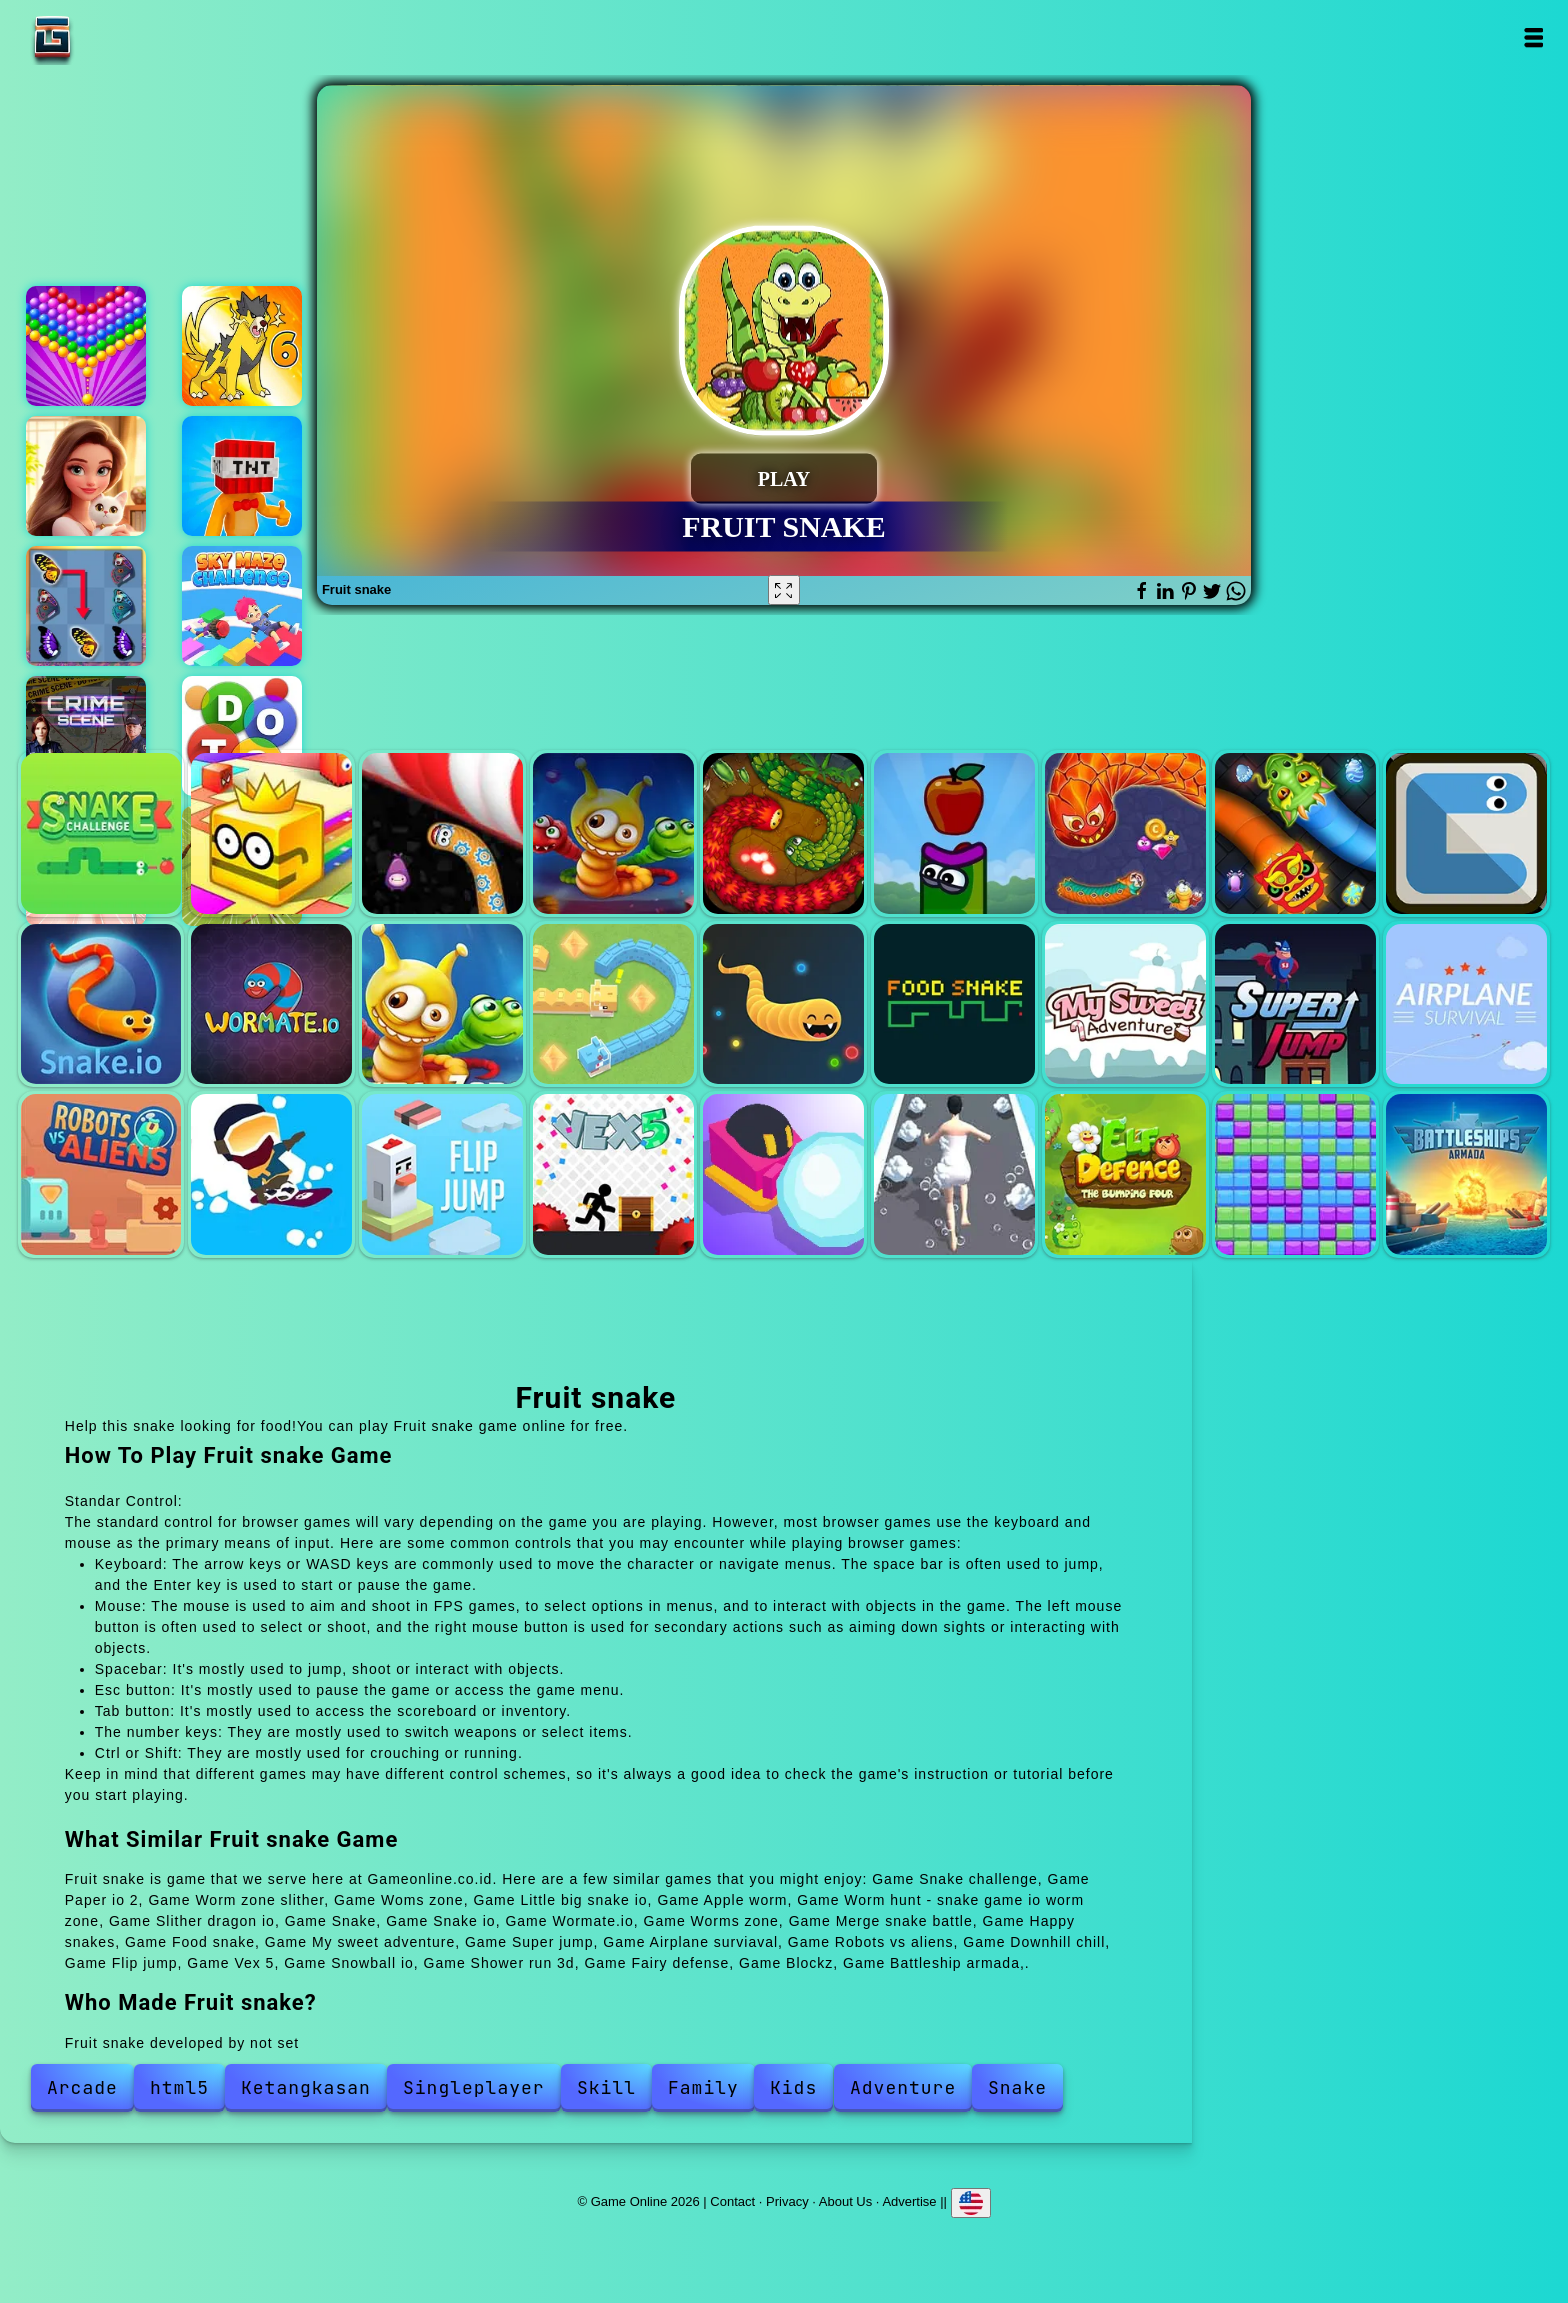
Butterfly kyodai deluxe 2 (86, 606)
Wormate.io (271, 1004)
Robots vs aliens (101, 1174)
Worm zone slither (442, 833)
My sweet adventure (1125, 1004)
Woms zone (613, 833)
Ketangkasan (306, 2087)
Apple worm (954, 833)
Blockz (1295, 1174)
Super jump (1295, 1004)
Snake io (101, 1004)
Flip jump (442, 1174)
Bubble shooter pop (86, 346)
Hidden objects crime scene (86, 736)
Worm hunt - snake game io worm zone (1125, 833)
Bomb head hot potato (242, 476)
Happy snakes (783, 1004)
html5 (179, 2087)
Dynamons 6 (242, 346)
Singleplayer (474, 2087)
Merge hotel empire (86, 476)
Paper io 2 (271, 833)
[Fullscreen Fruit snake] (784, 590)
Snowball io (783, 1174)
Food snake (954, 1004)
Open (1532, 37)
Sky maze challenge (242, 606)
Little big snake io (783, 833)
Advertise (909, 2201)
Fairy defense (1125, 1174)
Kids (793, 2087)
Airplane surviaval (1466, 1004)
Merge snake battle (613, 1004)
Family (703, 2087)
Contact (732, 2201)
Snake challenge (101, 833)
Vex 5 (613, 1174)
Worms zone (442, 1004)
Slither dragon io (1295, 833)
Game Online (115, 37)
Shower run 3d (954, 1174)
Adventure (903, 2087)
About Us (845, 2201)
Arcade (82, 2087)
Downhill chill (271, 1174)
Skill (606, 2087)
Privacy (787, 2201)
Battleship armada (1466, 1174)
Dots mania (242, 736)
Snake (1466, 833)
